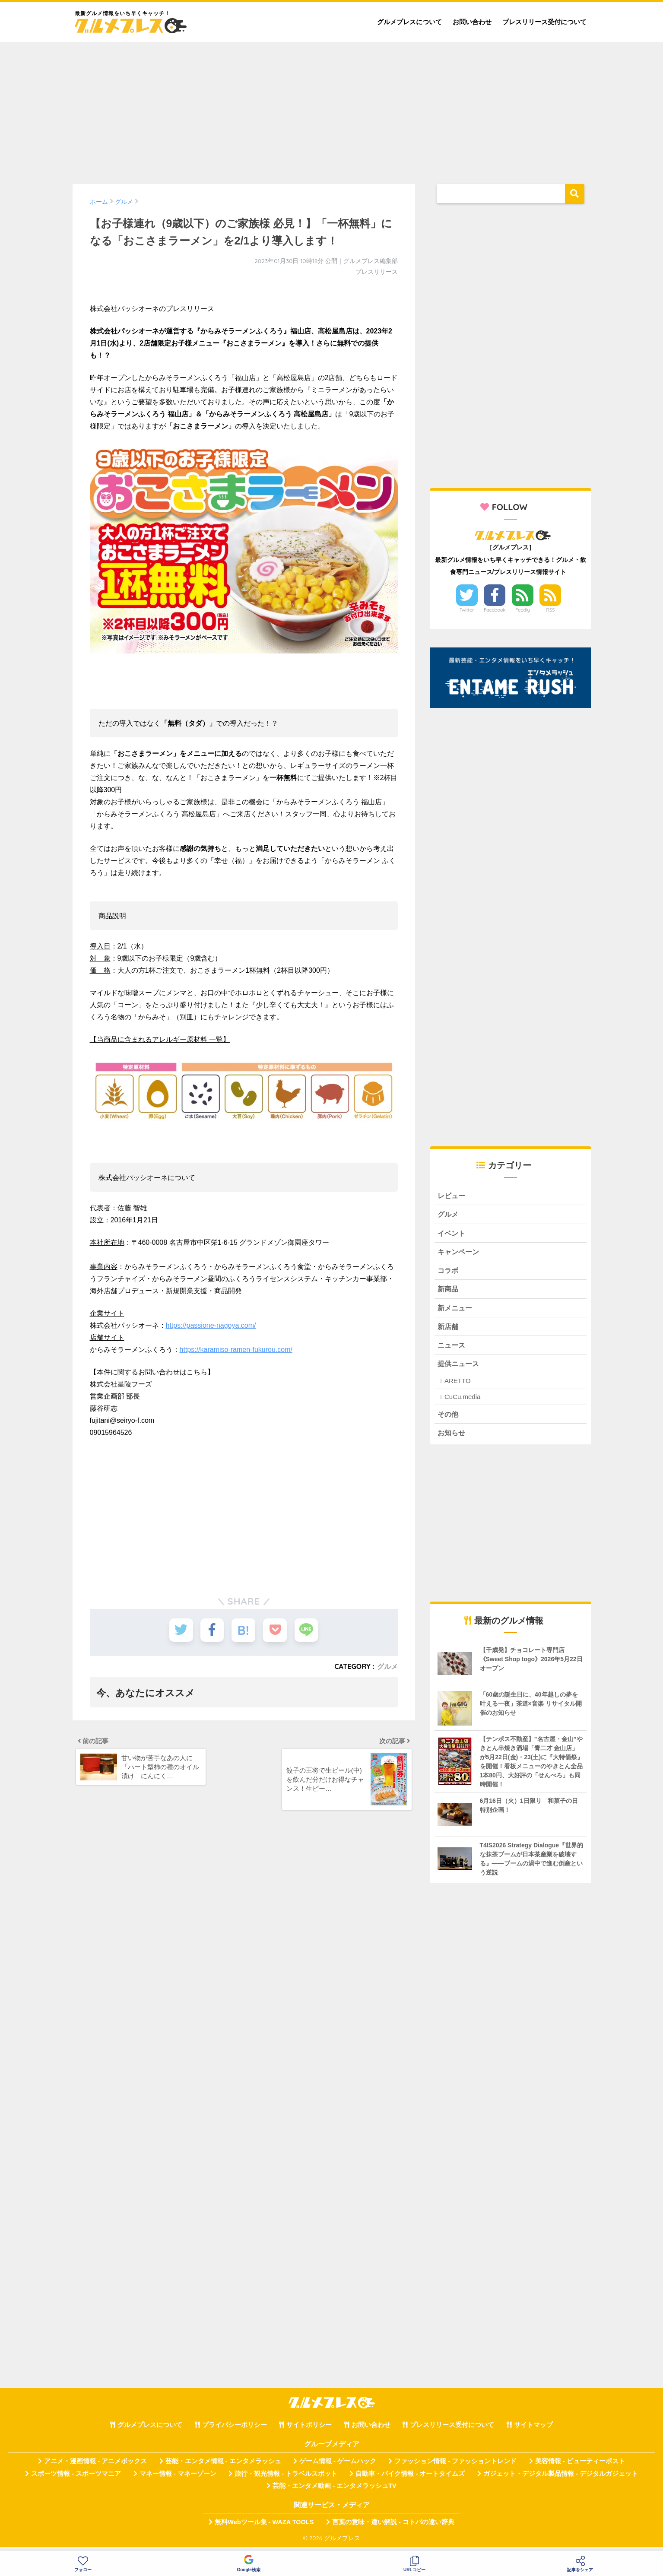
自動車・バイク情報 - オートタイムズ (410, 2479)
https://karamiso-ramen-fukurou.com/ (236, 1349)
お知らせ (452, 1438)
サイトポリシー (309, 2430)
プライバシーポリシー (234, 2430)
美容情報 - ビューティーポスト (580, 2466)
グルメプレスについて (409, 21)
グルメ (387, 1666)
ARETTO (457, 1385)
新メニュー (456, 1311)
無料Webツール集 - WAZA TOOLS (264, 2527)
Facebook (494, 610)
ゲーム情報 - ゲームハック (337, 2466)
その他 (449, 1419)
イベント (452, 1234)
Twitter (467, 610)
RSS (550, 610)
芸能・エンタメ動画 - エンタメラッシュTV (334, 2491)
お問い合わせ (472, 21)
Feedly (522, 610)
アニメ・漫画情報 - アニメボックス (95, 2466)
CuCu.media (462, 1401)
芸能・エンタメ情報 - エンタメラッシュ (223, 2466)
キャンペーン (460, 1253)
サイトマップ (533, 2430)
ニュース (452, 1349)
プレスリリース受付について (544, 21)
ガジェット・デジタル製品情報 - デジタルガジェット (560, 2479)
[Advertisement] (332, 108)
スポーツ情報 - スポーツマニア (76, 2479)
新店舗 (449, 1330)
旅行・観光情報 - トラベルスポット (286, 2479)
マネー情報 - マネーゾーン (178, 2479)
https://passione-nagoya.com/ (211, 1325)
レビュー (452, 1196)
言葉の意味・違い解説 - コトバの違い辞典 (393, 2527)
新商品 (449, 1292)
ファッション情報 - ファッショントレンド (455, 2466)
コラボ (449, 1272)
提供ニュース (460, 1368)
